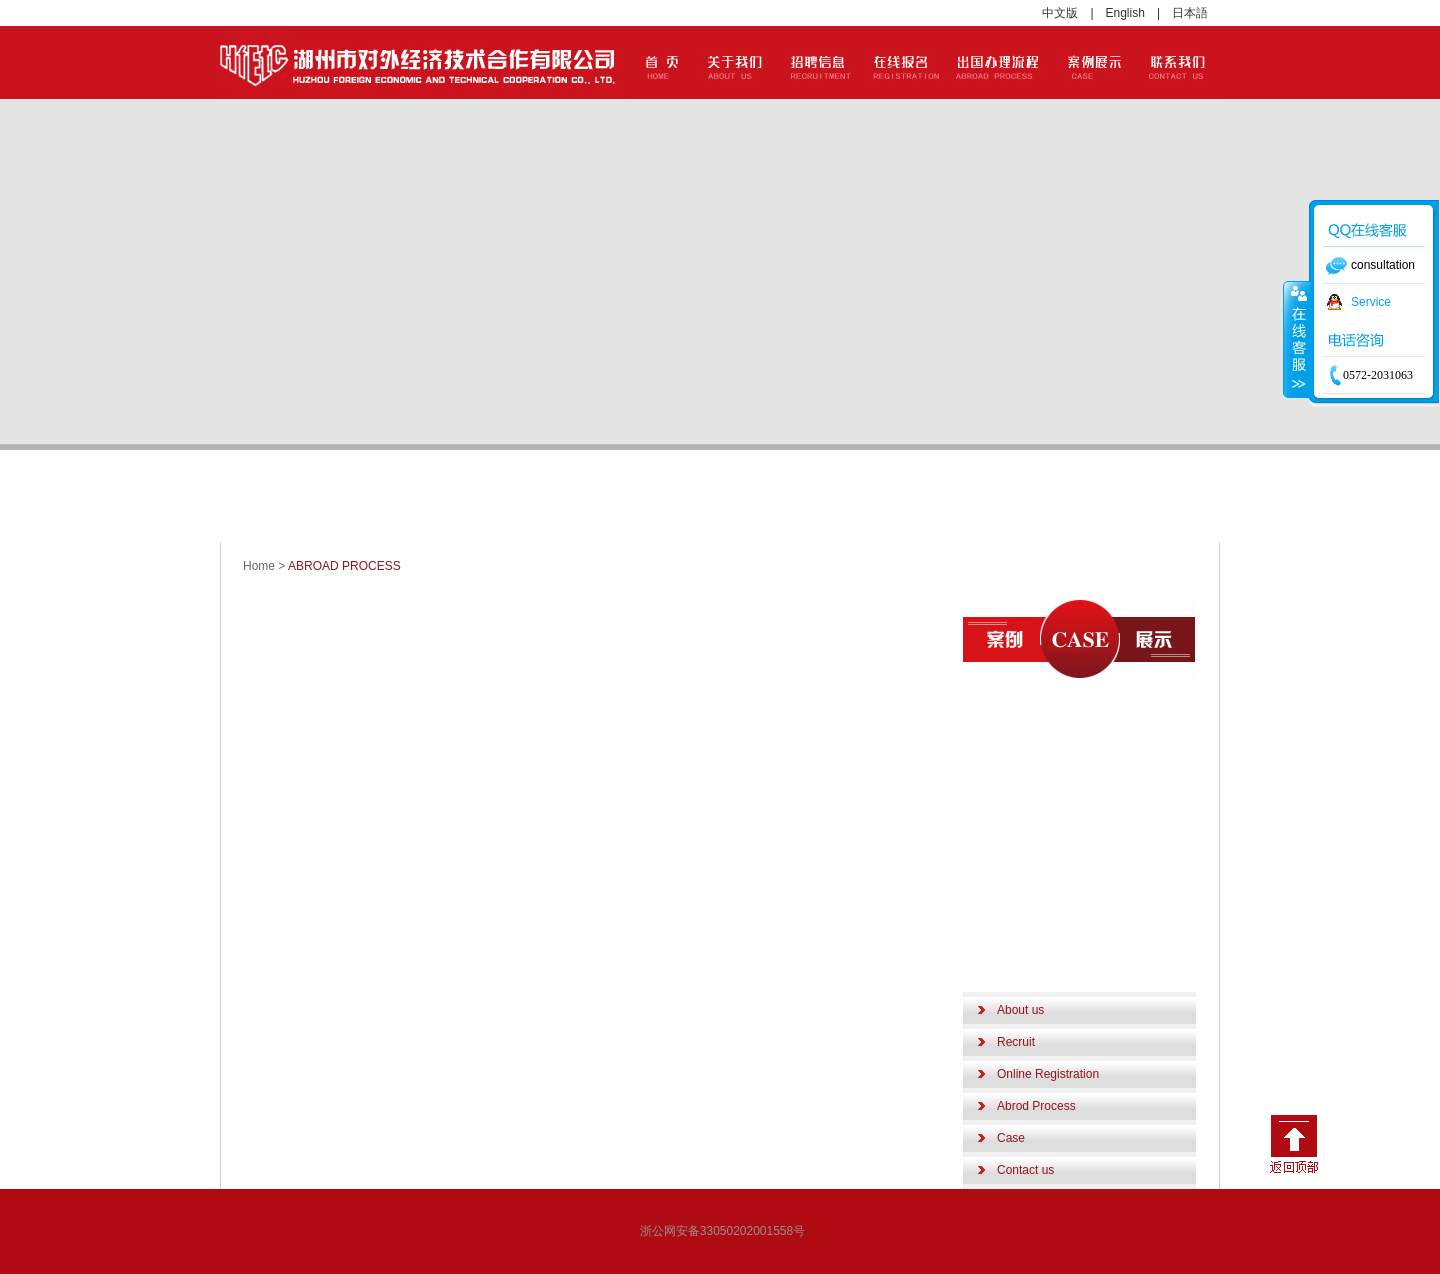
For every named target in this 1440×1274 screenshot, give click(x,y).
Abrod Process (1036, 1106)
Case (1011, 1138)
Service (1371, 302)
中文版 (1060, 13)
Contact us (1025, 1170)
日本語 (1190, 13)
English (1125, 13)
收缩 (1297, 339)
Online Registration (1048, 1074)
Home (259, 566)
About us (1020, 1010)
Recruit (1016, 1042)
